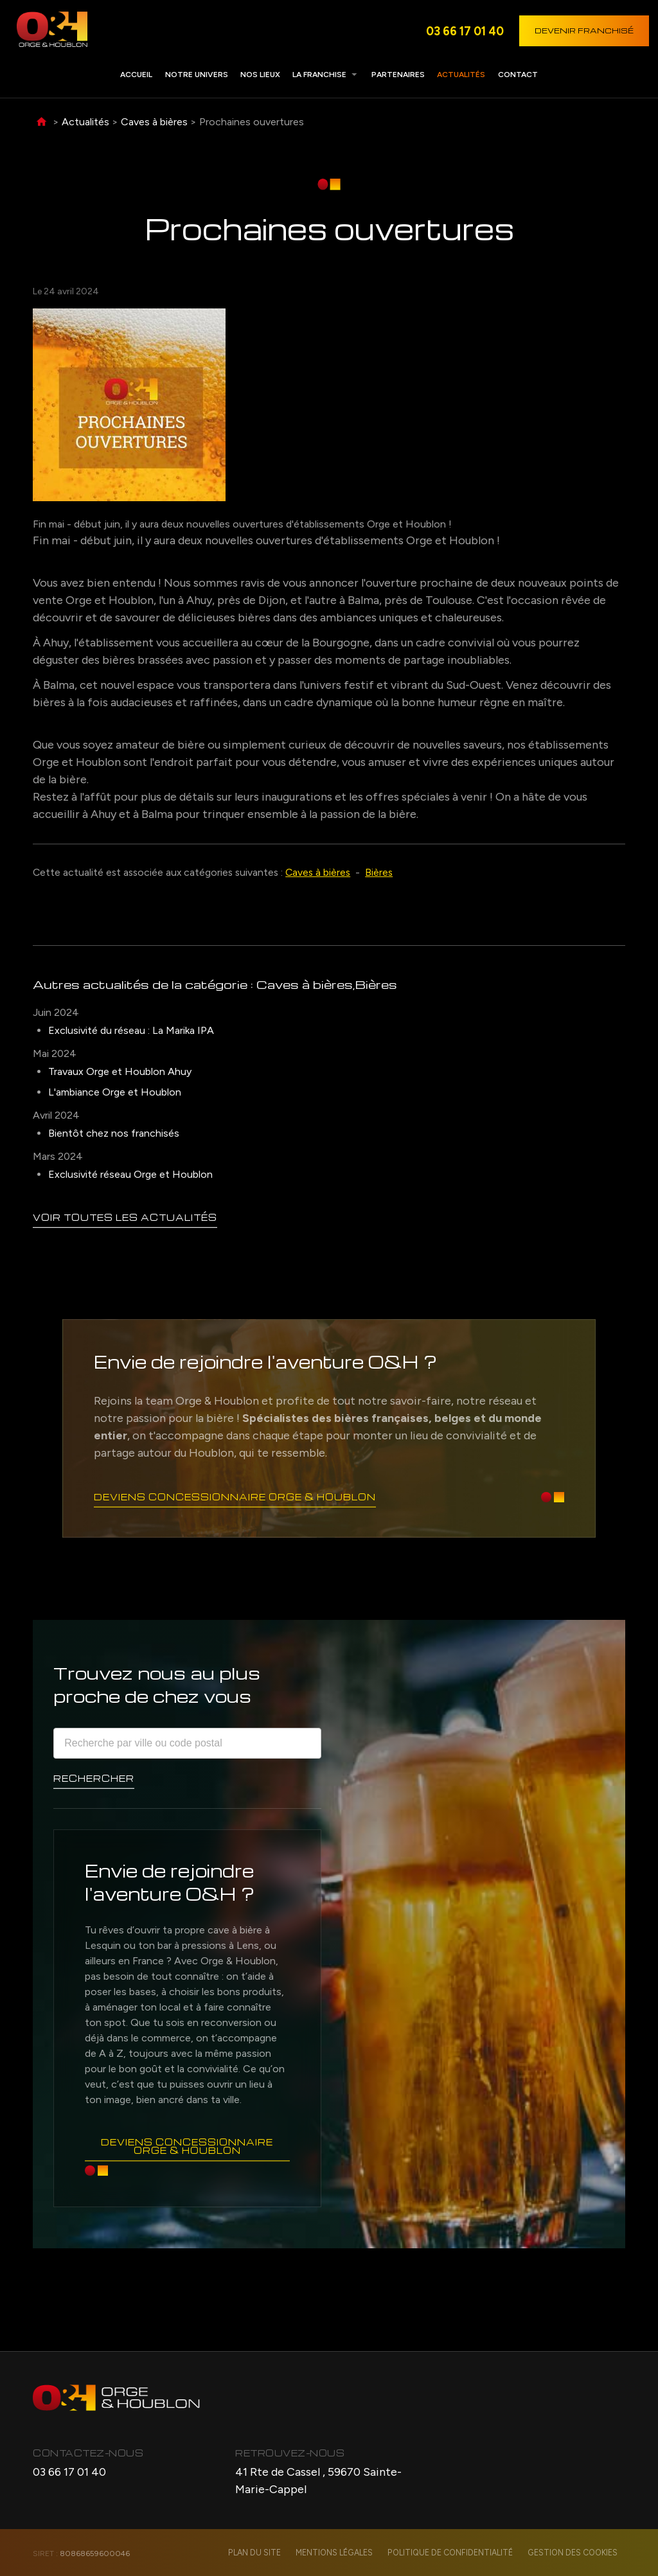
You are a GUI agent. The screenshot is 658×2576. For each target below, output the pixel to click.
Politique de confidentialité (454, 2552)
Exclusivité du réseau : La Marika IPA (131, 1030)
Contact (518, 74)
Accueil (136, 74)
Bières (379, 872)
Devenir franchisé (584, 30)
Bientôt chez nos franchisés (113, 1133)
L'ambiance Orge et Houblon (114, 1092)
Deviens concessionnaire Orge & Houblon (235, 1496)
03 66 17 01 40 (465, 31)
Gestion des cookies (573, 2552)
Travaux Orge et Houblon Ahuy (119, 1071)
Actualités (461, 74)
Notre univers (196, 74)
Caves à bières (154, 122)
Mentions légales (340, 2552)
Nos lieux (260, 74)
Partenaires (398, 74)
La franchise (319, 74)
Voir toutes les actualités (125, 1217)
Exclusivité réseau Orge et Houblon (130, 1174)
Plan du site (262, 2552)
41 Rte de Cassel (318, 2481)
